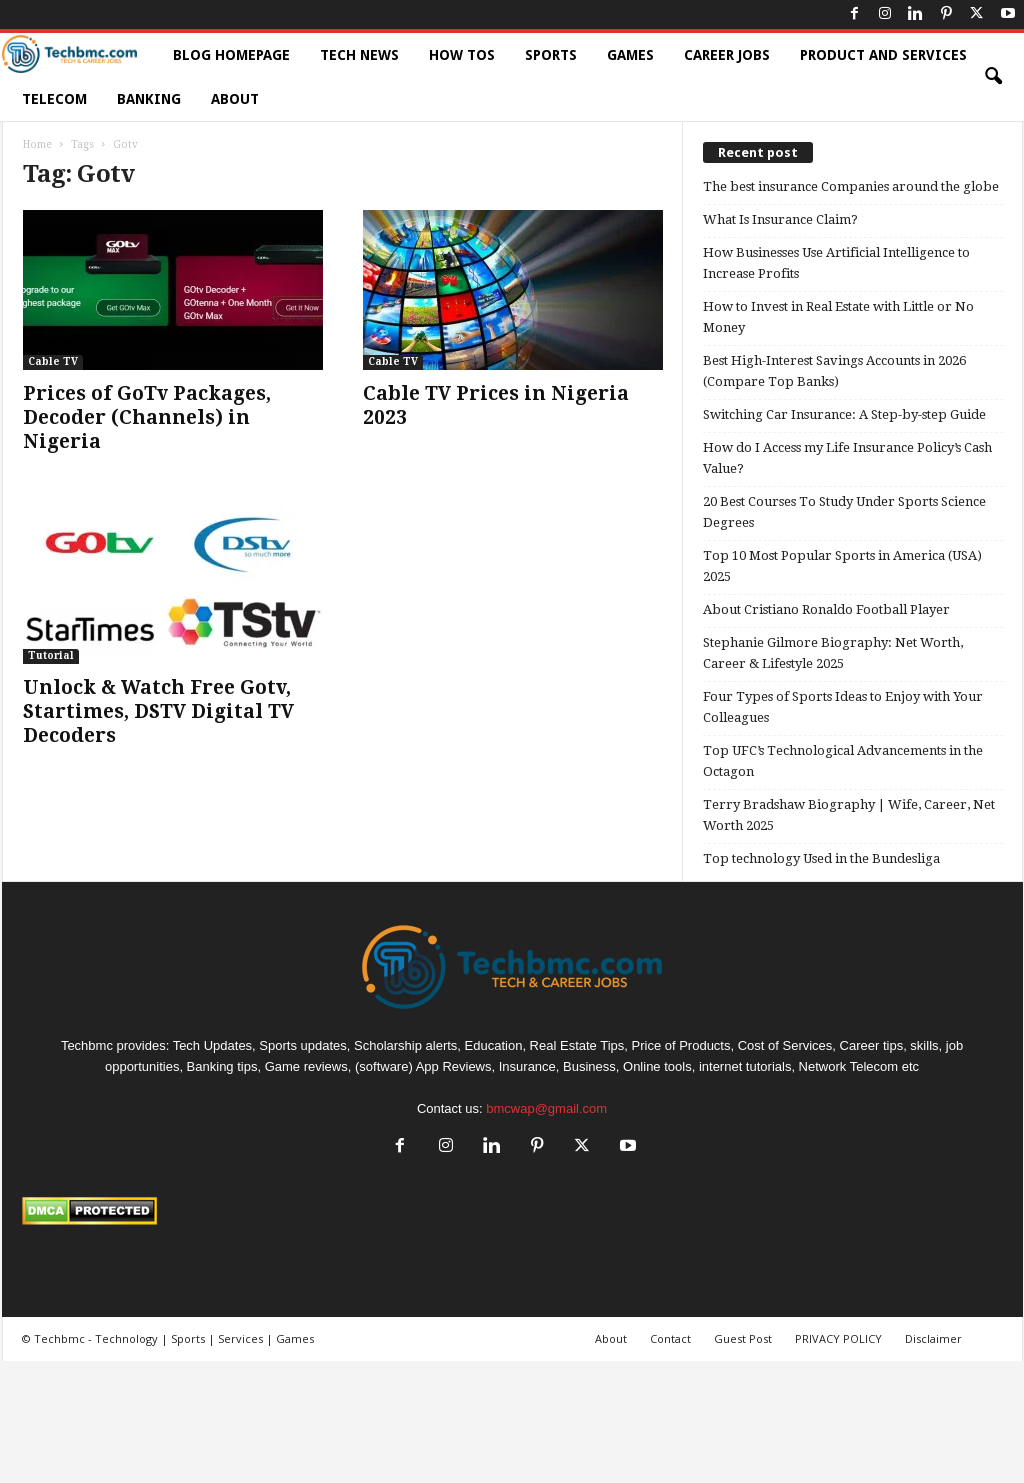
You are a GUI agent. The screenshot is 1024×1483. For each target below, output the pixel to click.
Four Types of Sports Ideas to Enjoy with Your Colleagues (843, 707)
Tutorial (51, 655)
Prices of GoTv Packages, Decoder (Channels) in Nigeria (147, 417)
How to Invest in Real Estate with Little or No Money (838, 317)
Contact (670, 1338)
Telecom (54, 99)
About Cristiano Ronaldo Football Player (826, 609)
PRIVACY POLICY (838, 1338)
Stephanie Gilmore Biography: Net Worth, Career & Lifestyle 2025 (833, 653)
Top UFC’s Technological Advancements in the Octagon (843, 761)
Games (630, 55)
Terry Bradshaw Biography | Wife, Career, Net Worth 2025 (849, 815)
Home (37, 144)
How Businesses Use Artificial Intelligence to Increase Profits (836, 263)
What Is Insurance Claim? (780, 219)
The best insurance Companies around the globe (851, 186)
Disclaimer (933, 1338)
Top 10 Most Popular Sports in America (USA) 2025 (842, 566)
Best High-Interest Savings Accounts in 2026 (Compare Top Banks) (834, 371)
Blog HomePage (231, 55)
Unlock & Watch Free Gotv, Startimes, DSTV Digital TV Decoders (158, 711)
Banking (149, 99)
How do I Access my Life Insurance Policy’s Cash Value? (847, 458)
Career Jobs (727, 55)
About (235, 99)
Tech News (359, 55)
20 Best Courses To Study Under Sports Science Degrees (844, 512)
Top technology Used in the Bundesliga (821, 858)
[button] (993, 77)
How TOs (462, 55)
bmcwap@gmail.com (546, 1108)
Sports (551, 55)
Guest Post (743, 1338)
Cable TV (53, 361)
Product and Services (883, 55)
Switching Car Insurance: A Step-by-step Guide (844, 414)
